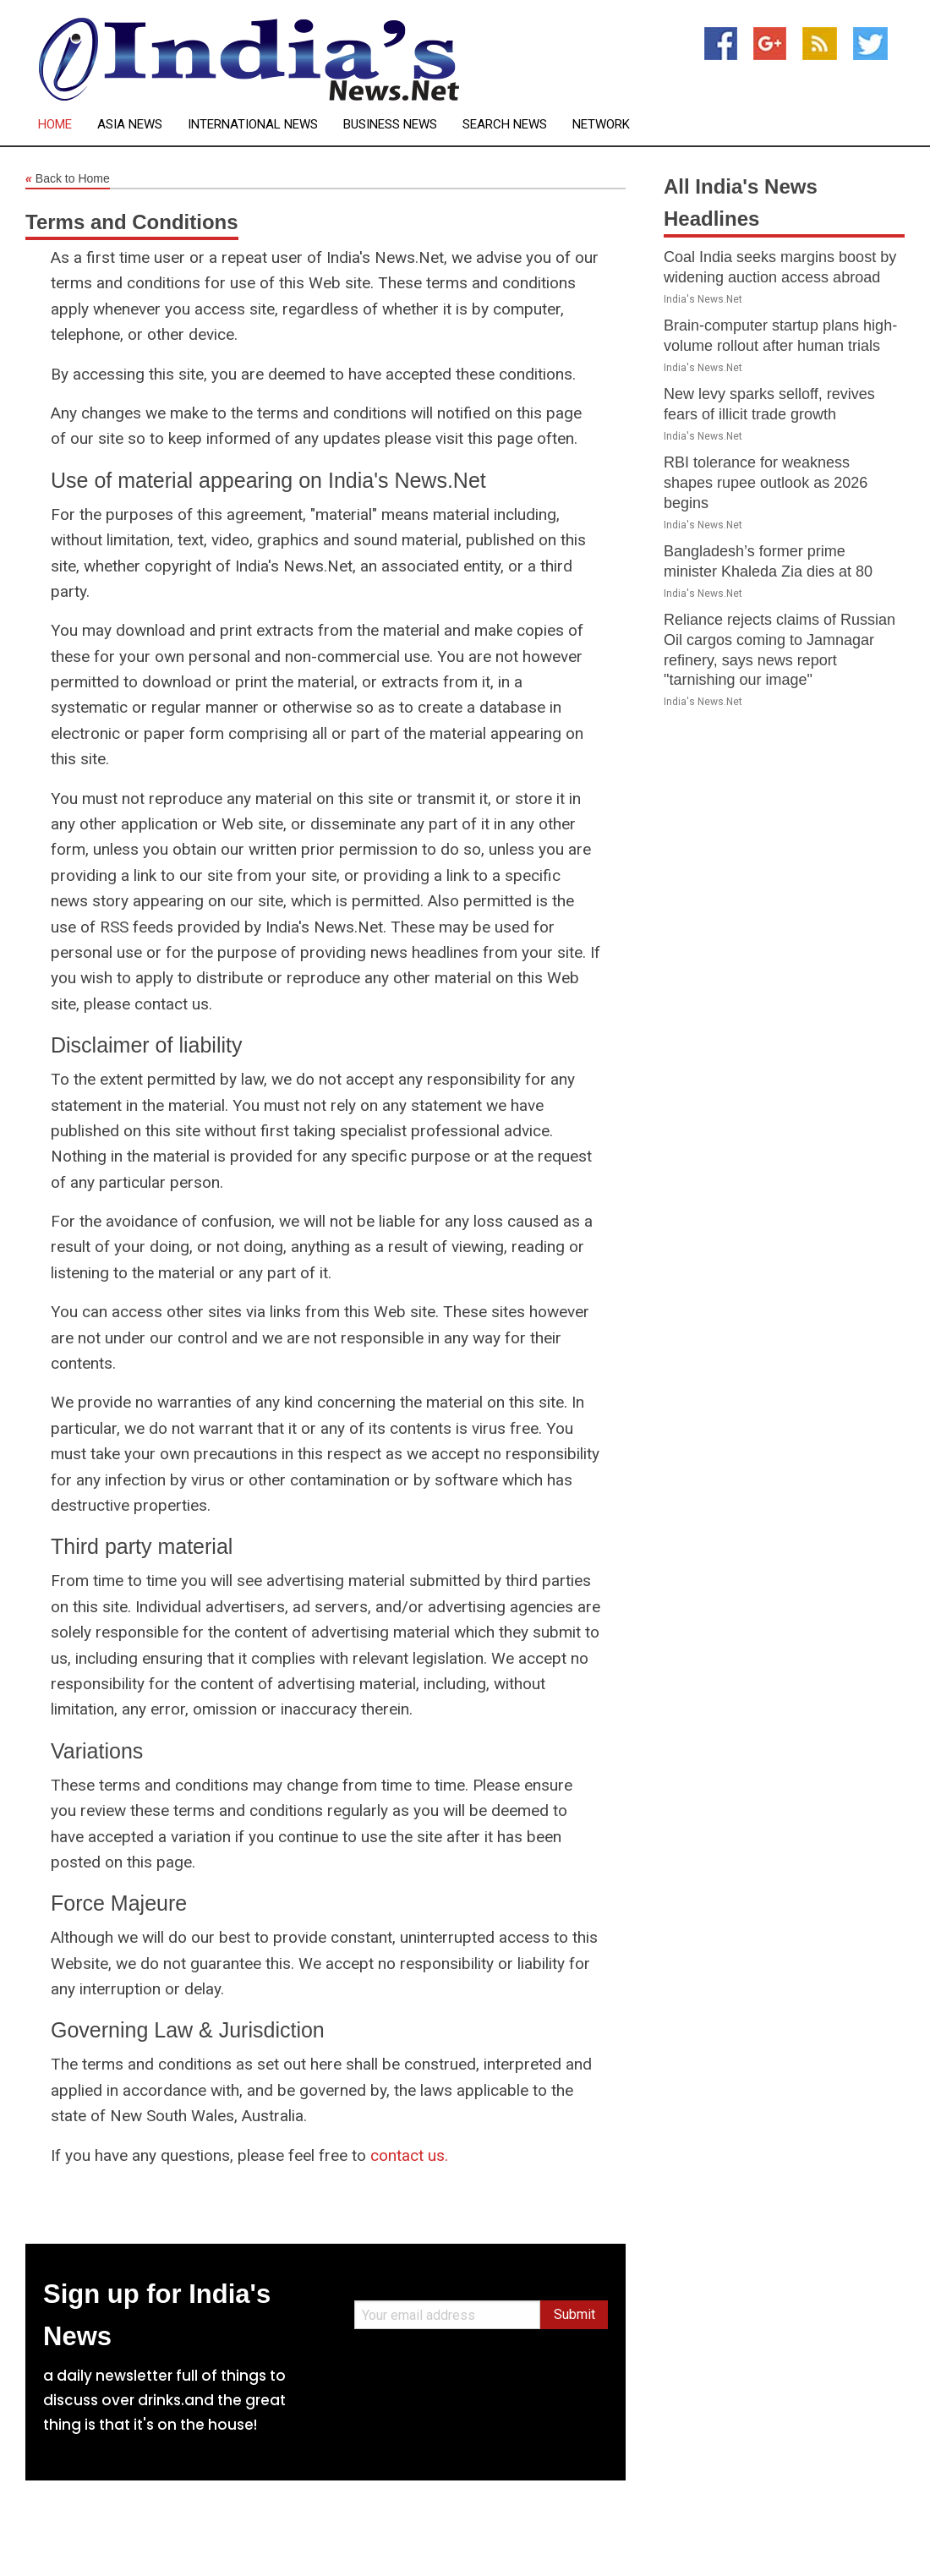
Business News (390, 124)
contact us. (409, 2155)
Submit (574, 2314)
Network (601, 124)
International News (253, 124)
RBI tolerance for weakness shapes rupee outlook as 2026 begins (765, 482)
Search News (504, 124)
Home (55, 124)
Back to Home (67, 179)
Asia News (129, 124)
